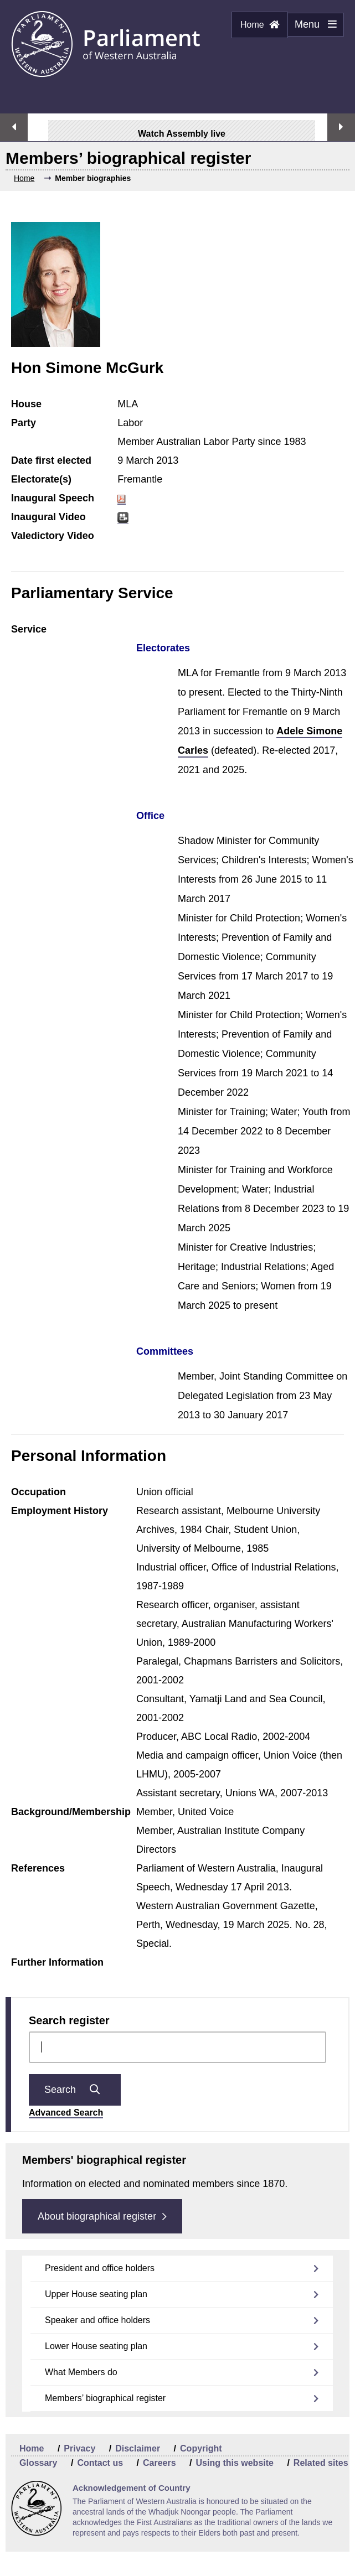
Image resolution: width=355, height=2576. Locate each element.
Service (29, 629)
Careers (159, 2463)
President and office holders (100, 2268)
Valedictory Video (52, 535)
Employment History (59, 1510)
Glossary (38, 2463)
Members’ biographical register (105, 2398)
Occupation (38, 1491)
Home (259, 24)
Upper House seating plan (96, 2294)
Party (23, 422)
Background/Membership (71, 1811)
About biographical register (102, 2216)
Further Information (57, 1962)
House (26, 404)
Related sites (321, 2463)
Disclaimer (137, 2448)
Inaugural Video (48, 516)
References (38, 1868)
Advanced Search (66, 2112)
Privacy (79, 2448)
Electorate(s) (41, 479)
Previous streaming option (14, 127)
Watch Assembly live (176, 133)
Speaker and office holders (97, 2320)
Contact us (100, 2463)
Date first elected (51, 460)
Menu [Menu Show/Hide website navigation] (312, 28)
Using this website (234, 2463)
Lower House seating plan (96, 2346)
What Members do (81, 2372)
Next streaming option (341, 127)
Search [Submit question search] (74, 2089)
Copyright (201, 2448)
